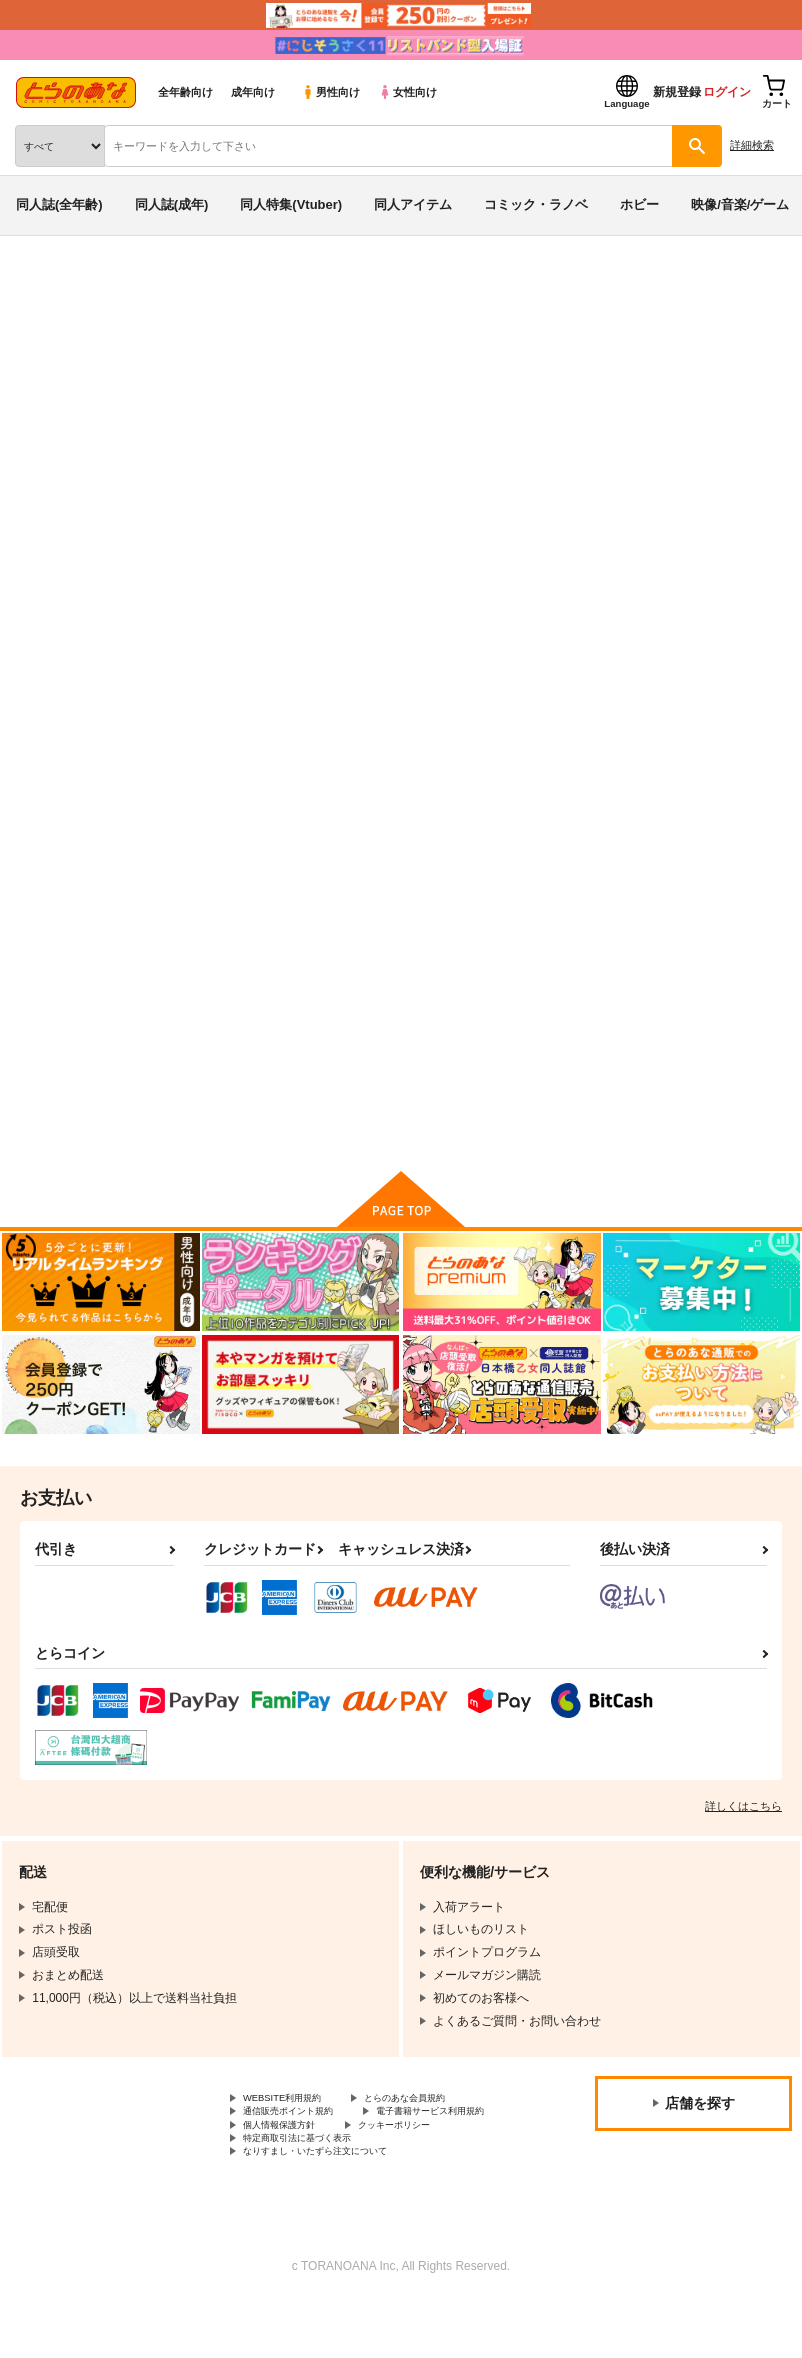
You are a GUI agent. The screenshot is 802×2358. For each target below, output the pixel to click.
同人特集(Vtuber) (291, 204)
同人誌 (118, 288)
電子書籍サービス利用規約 (315, 2155)
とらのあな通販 (46, 288)
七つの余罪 (618, 403)
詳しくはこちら (743, 1828)
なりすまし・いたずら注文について (339, 2206)
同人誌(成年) (172, 204)
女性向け (407, 92)
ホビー (639, 204)
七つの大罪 (284, 364)
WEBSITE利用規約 (294, 2122)
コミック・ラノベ (536, 204)
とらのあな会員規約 (442, 2122)
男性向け (330, 92)
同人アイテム (413, 204)
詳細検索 (752, 145)
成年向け (253, 92)
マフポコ (686, 403)
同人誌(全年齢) (59, 204)
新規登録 (677, 92)
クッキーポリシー (430, 2172)
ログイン (727, 92)
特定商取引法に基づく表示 (315, 2189)
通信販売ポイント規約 (303, 2138)
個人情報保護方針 (291, 2172)
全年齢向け (185, 92)
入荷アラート (68, 319)
